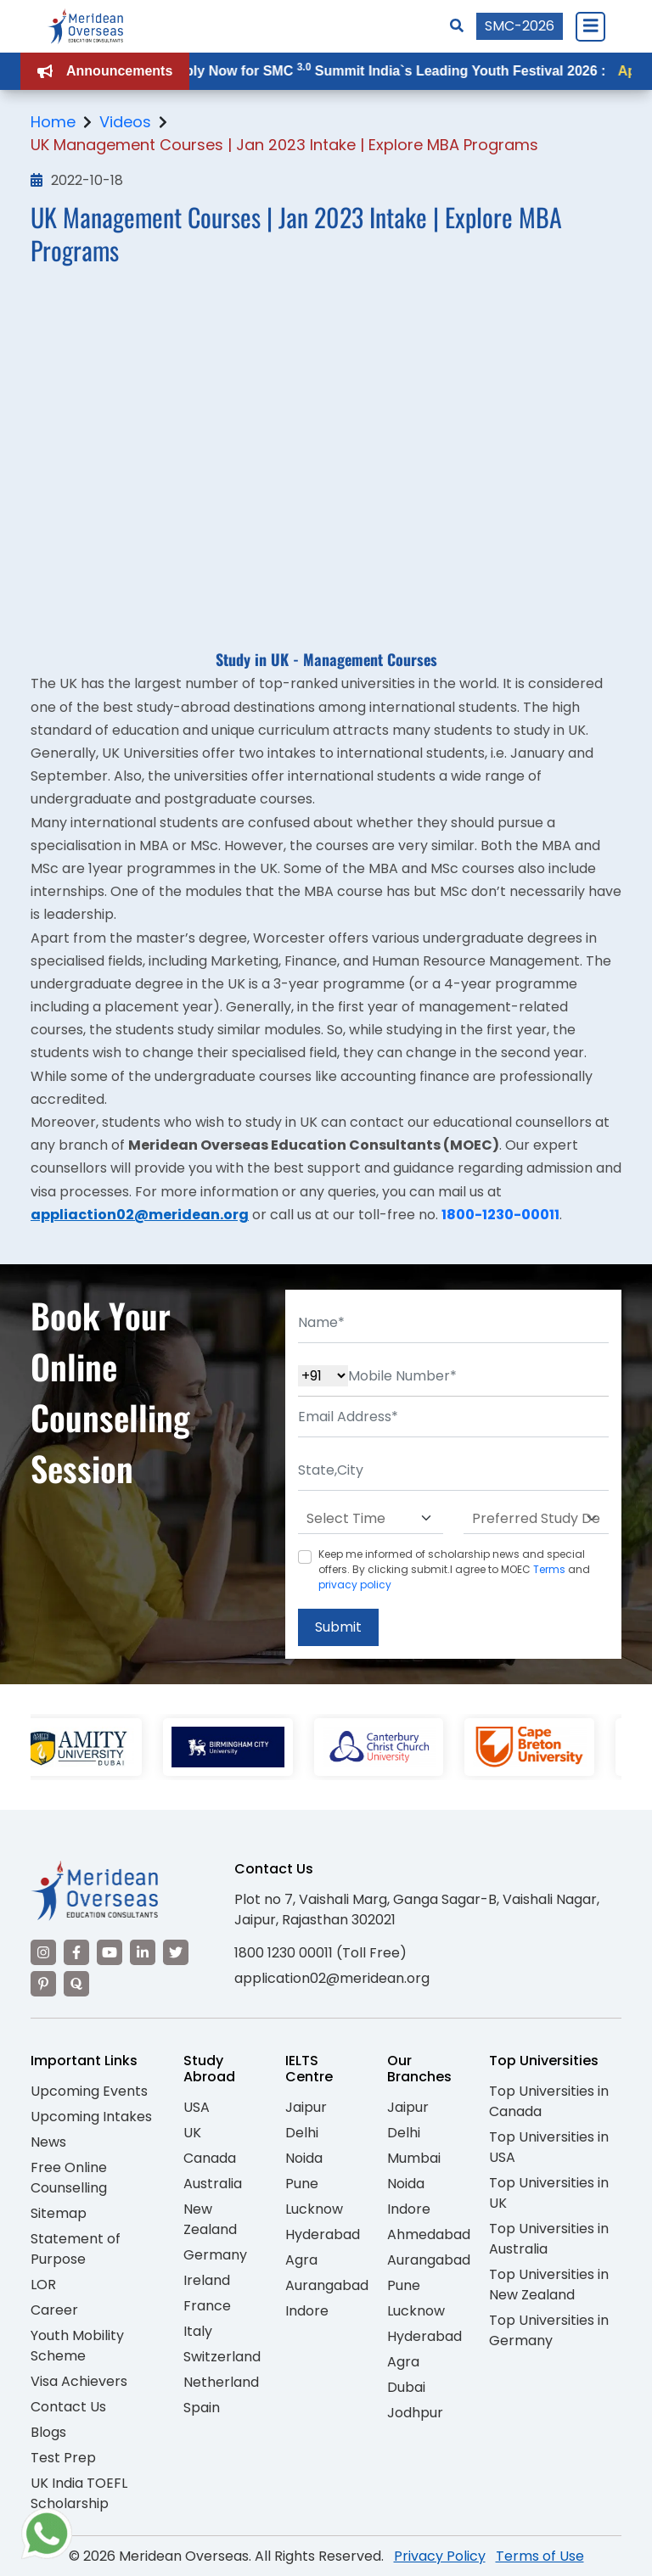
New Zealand (210, 2219)
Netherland (221, 2382)
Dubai (406, 2387)
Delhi (301, 2132)
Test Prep (63, 2457)
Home (53, 121)
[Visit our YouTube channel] (109, 1952)
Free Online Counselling (69, 2178)
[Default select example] (370, 1519)
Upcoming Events (89, 2091)
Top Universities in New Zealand (549, 2284)
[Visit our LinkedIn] (142, 1952)
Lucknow (314, 2209)
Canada (209, 2158)
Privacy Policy (440, 2556)
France (207, 2306)
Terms (549, 1569)
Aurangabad (326, 2285)
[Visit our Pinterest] (43, 1983)
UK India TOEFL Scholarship (79, 2493)
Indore (307, 2311)
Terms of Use (540, 2556)
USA (196, 2107)
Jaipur (306, 2107)
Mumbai (414, 2158)
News (48, 2142)
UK (192, 2132)
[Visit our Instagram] (43, 1952)
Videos (125, 121)
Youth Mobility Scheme (77, 2346)
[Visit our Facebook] (76, 1952)
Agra (301, 2260)
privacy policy (354, 1584)
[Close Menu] (590, 26)
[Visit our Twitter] (175, 1952)
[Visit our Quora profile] (76, 1983)
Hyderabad (322, 2234)
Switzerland (222, 2356)
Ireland (206, 2280)
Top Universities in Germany (549, 2330)
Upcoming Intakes (91, 2116)
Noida (304, 2158)
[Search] (457, 26)
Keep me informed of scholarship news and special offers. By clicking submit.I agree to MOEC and (454, 1569)
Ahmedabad (428, 2234)
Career (54, 2310)
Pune (301, 2183)
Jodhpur (415, 2412)
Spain (201, 2407)
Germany (215, 2255)
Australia (212, 2183)
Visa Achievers (79, 2381)
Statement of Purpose (76, 2249)
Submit (338, 1627)
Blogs (48, 2432)
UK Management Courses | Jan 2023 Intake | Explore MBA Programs (284, 144)
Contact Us (68, 2406)
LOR (43, 2284)
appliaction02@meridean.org (140, 1214)
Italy (197, 2331)
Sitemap (59, 2213)
